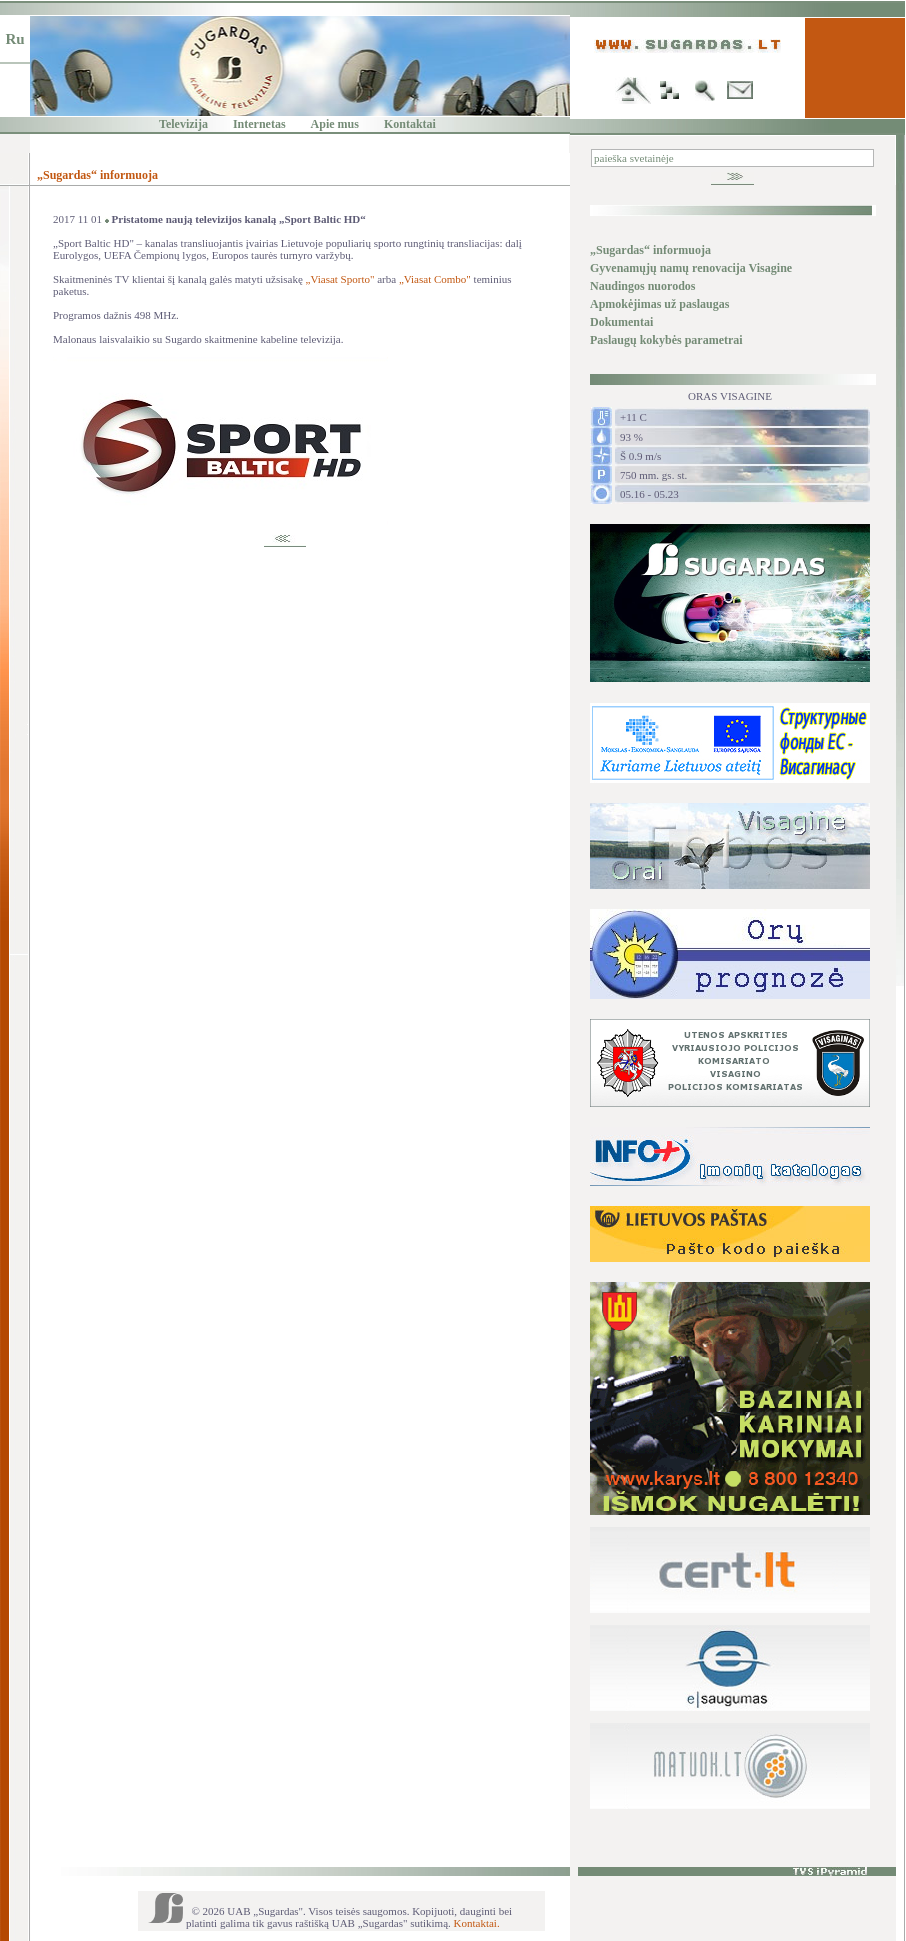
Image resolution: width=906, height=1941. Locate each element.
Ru (14, 39)
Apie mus (335, 124)
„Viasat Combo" (435, 279)
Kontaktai (410, 124)
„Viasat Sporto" (340, 279)
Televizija (183, 124)
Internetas (259, 124)
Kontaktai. (477, 1923)
